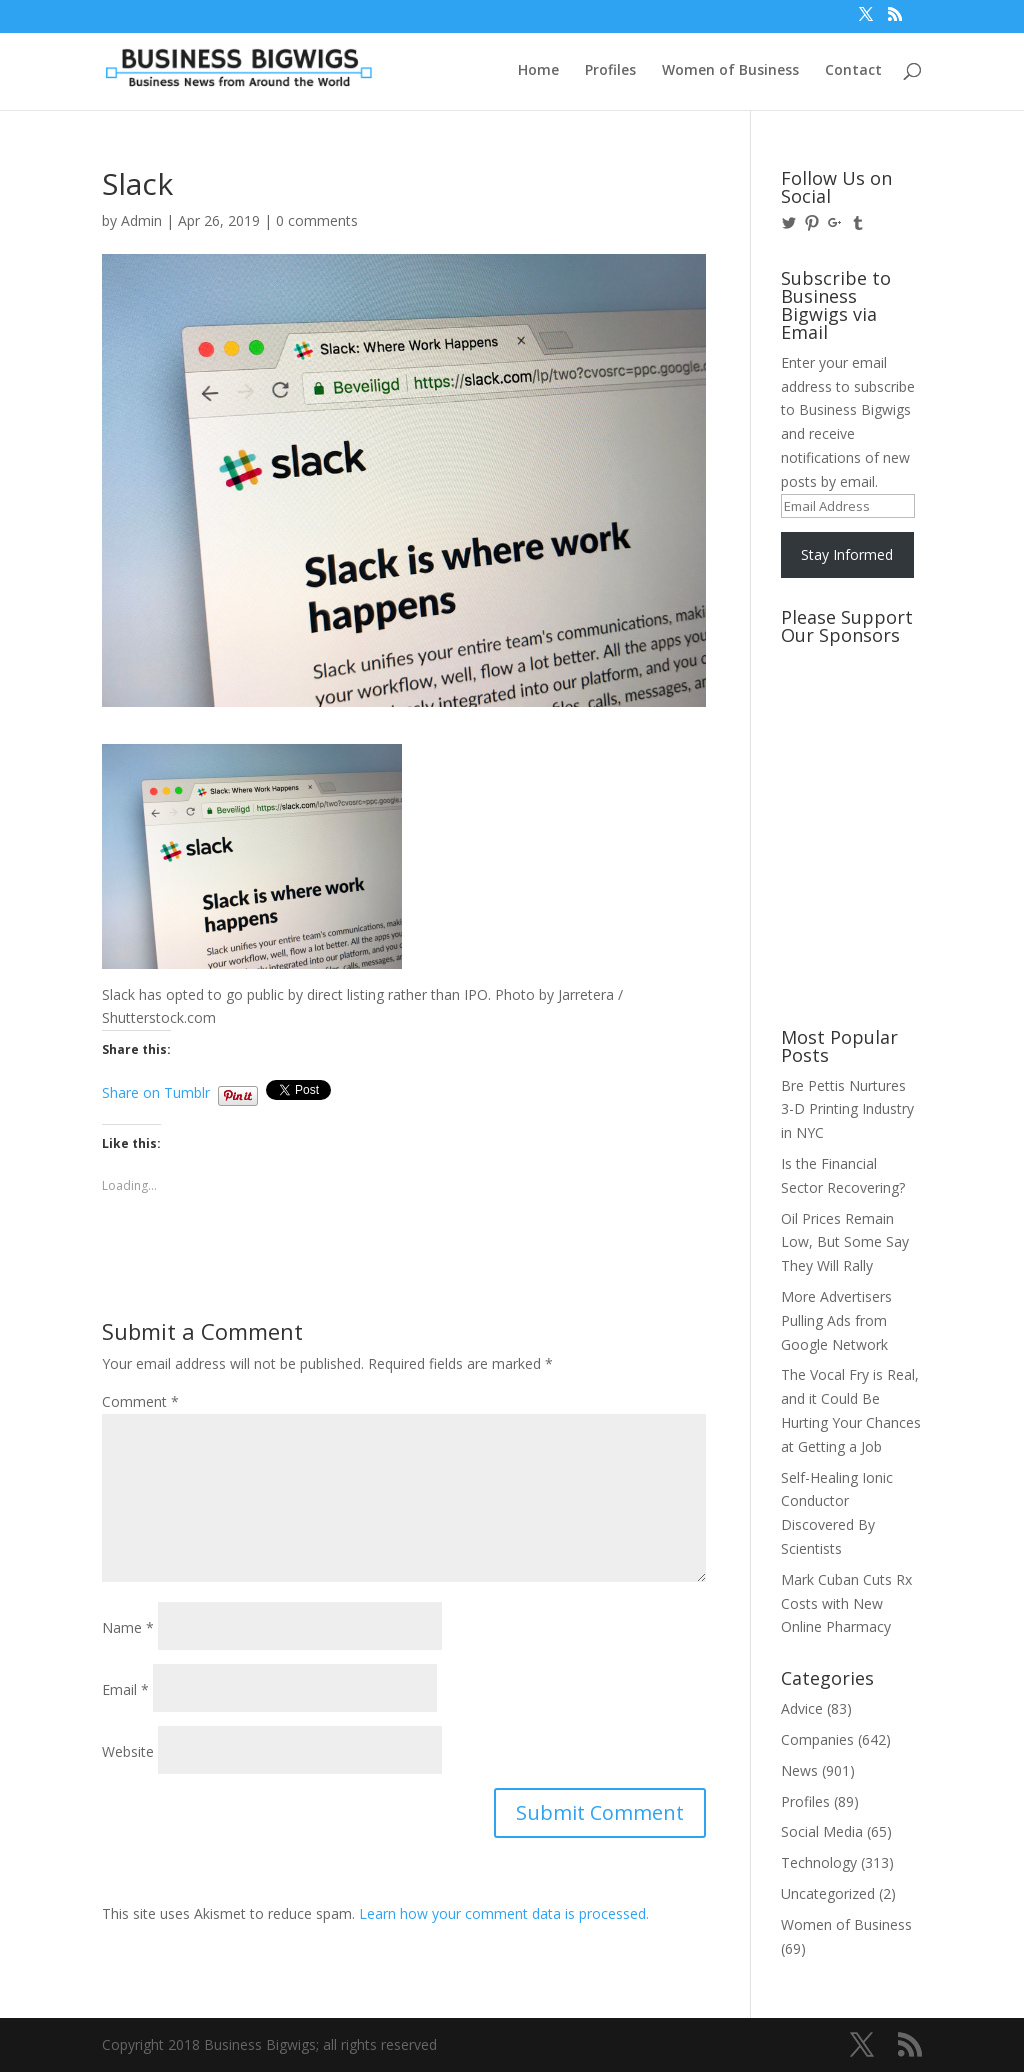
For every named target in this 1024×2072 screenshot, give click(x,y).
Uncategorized (828, 1893)
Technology (819, 1862)
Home (538, 71)
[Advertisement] (871, 729)
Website (128, 1751)
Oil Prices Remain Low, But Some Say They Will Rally (845, 1242)
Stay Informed (847, 554)
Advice (802, 1708)
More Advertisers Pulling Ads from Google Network (836, 1320)
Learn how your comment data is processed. (504, 1913)
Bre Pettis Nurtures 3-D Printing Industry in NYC (847, 1109)
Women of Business (730, 71)
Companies (817, 1739)
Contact (853, 71)
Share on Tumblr (156, 1090)
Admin (141, 220)
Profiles (610, 71)
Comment (140, 1401)
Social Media (822, 1831)
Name (128, 1627)
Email (125, 1689)
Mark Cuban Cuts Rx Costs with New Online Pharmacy (846, 1603)
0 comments (317, 220)
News (799, 1770)
